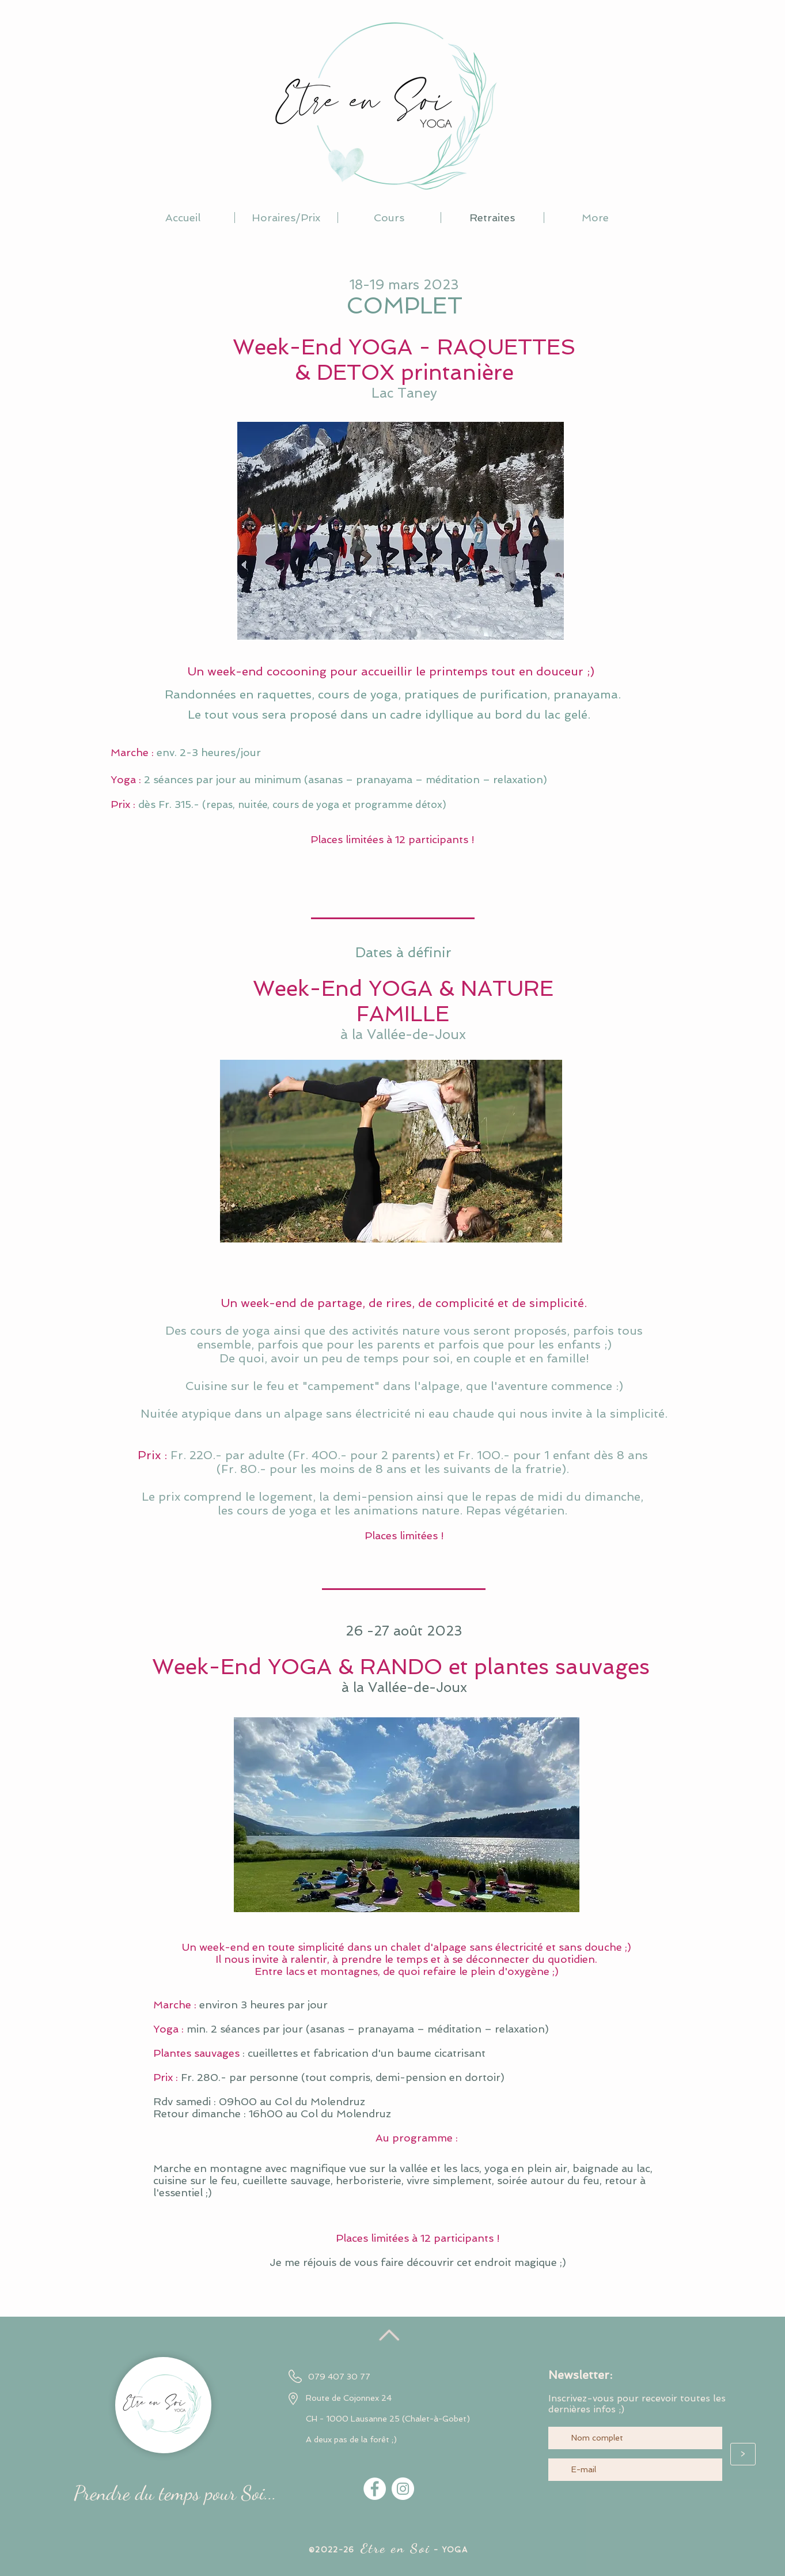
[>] (743, 2454)
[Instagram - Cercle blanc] (403, 2488)
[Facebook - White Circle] (374, 2488)
